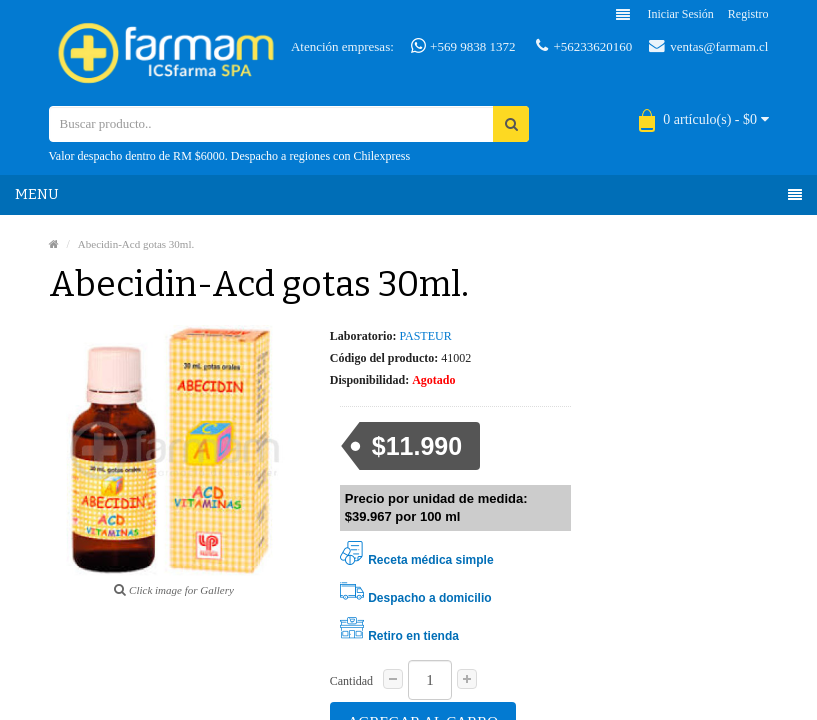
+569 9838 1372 (463, 46)
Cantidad (351, 681)
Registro (748, 14)
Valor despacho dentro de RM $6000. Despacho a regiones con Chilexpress (230, 156)
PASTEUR (425, 336)
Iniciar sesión (681, 14)
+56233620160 (584, 46)
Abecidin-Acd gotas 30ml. (136, 244)
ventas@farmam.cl (708, 46)
